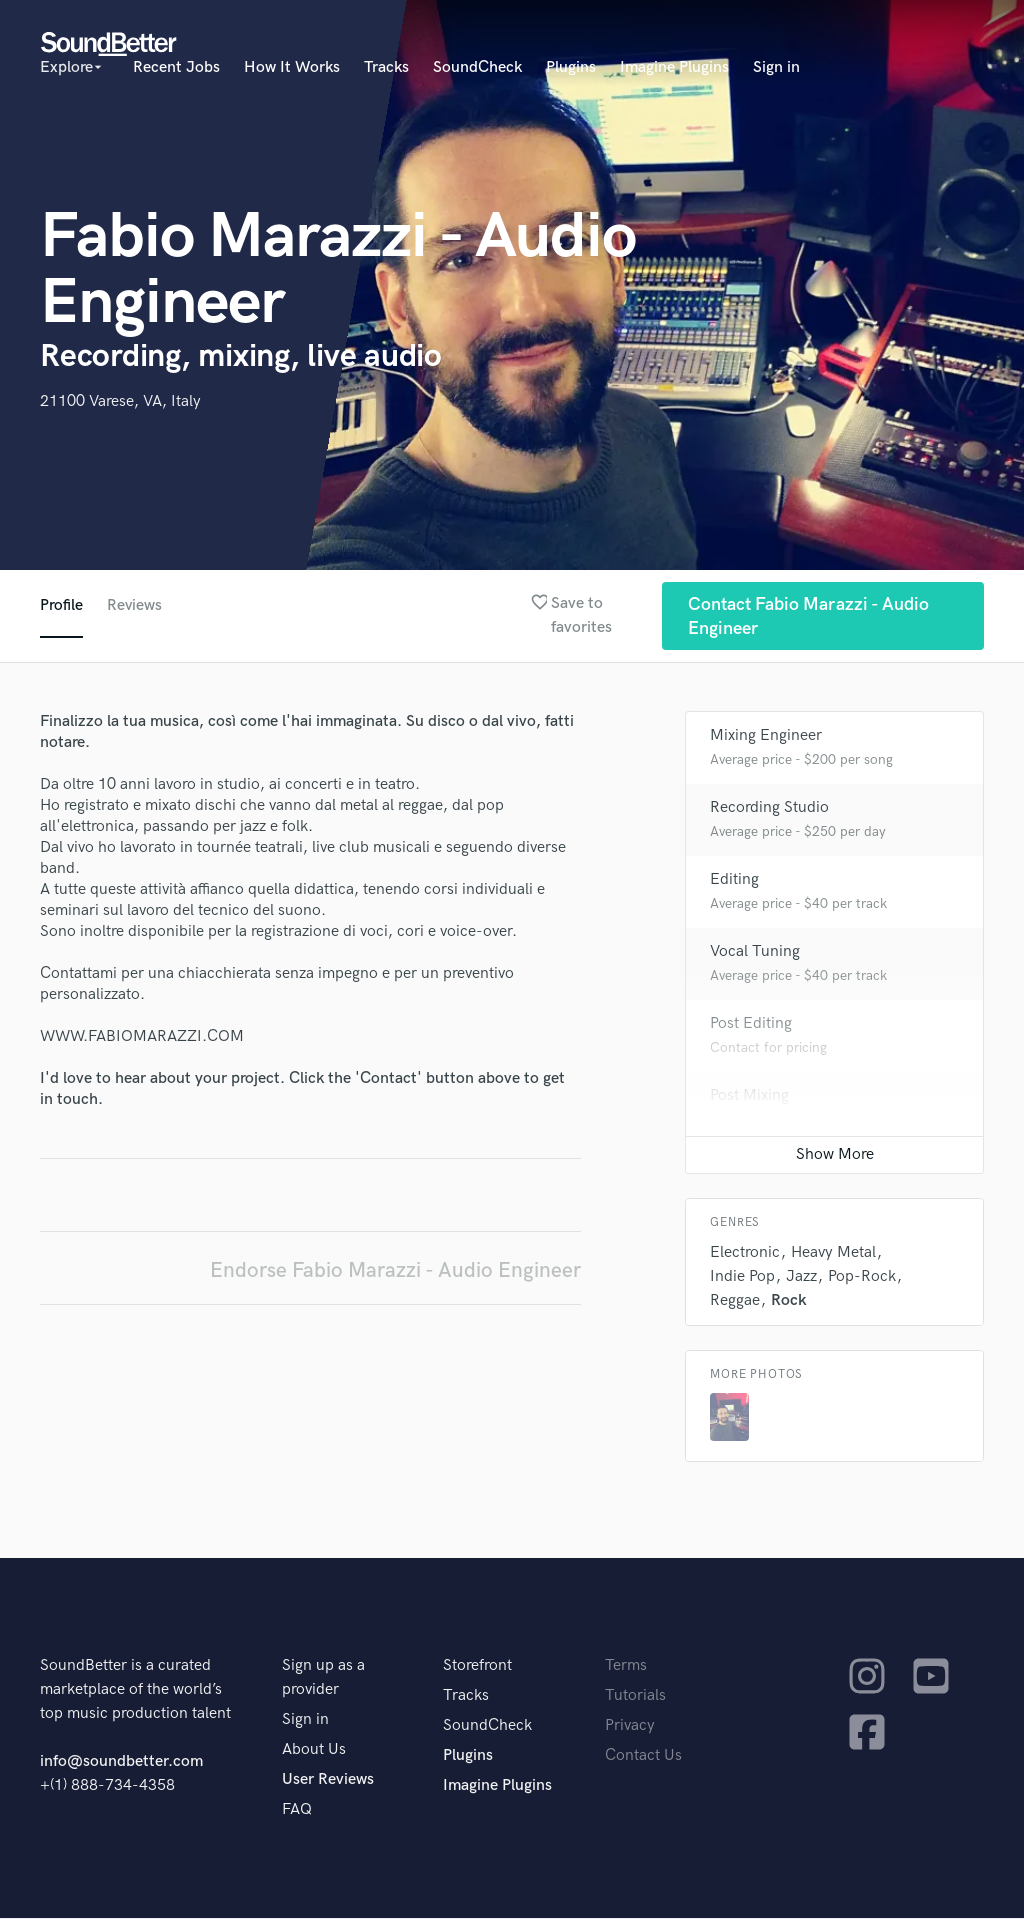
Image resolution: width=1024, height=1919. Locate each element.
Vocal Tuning (755, 952)
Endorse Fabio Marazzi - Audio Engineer (395, 1271)
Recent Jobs (176, 67)
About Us (314, 1750)
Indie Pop (742, 1277)
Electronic (745, 1253)
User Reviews (328, 1780)
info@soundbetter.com (121, 1762)
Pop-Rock (862, 1277)
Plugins (571, 67)
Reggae (735, 1301)
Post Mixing (749, 1096)
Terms (626, 1666)
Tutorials (635, 1696)
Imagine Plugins (674, 67)
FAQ (297, 1810)
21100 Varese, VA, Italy (120, 401)
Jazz (801, 1277)
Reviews (135, 605)
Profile (61, 605)
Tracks (386, 67)
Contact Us (643, 1756)
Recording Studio (769, 808)
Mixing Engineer (766, 736)
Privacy (630, 1726)
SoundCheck (477, 67)
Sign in (776, 67)
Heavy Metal (833, 1253)
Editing (734, 880)
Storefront (477, 1666)
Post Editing (751, 1024)
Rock (789, 1301)
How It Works (292, 67)
